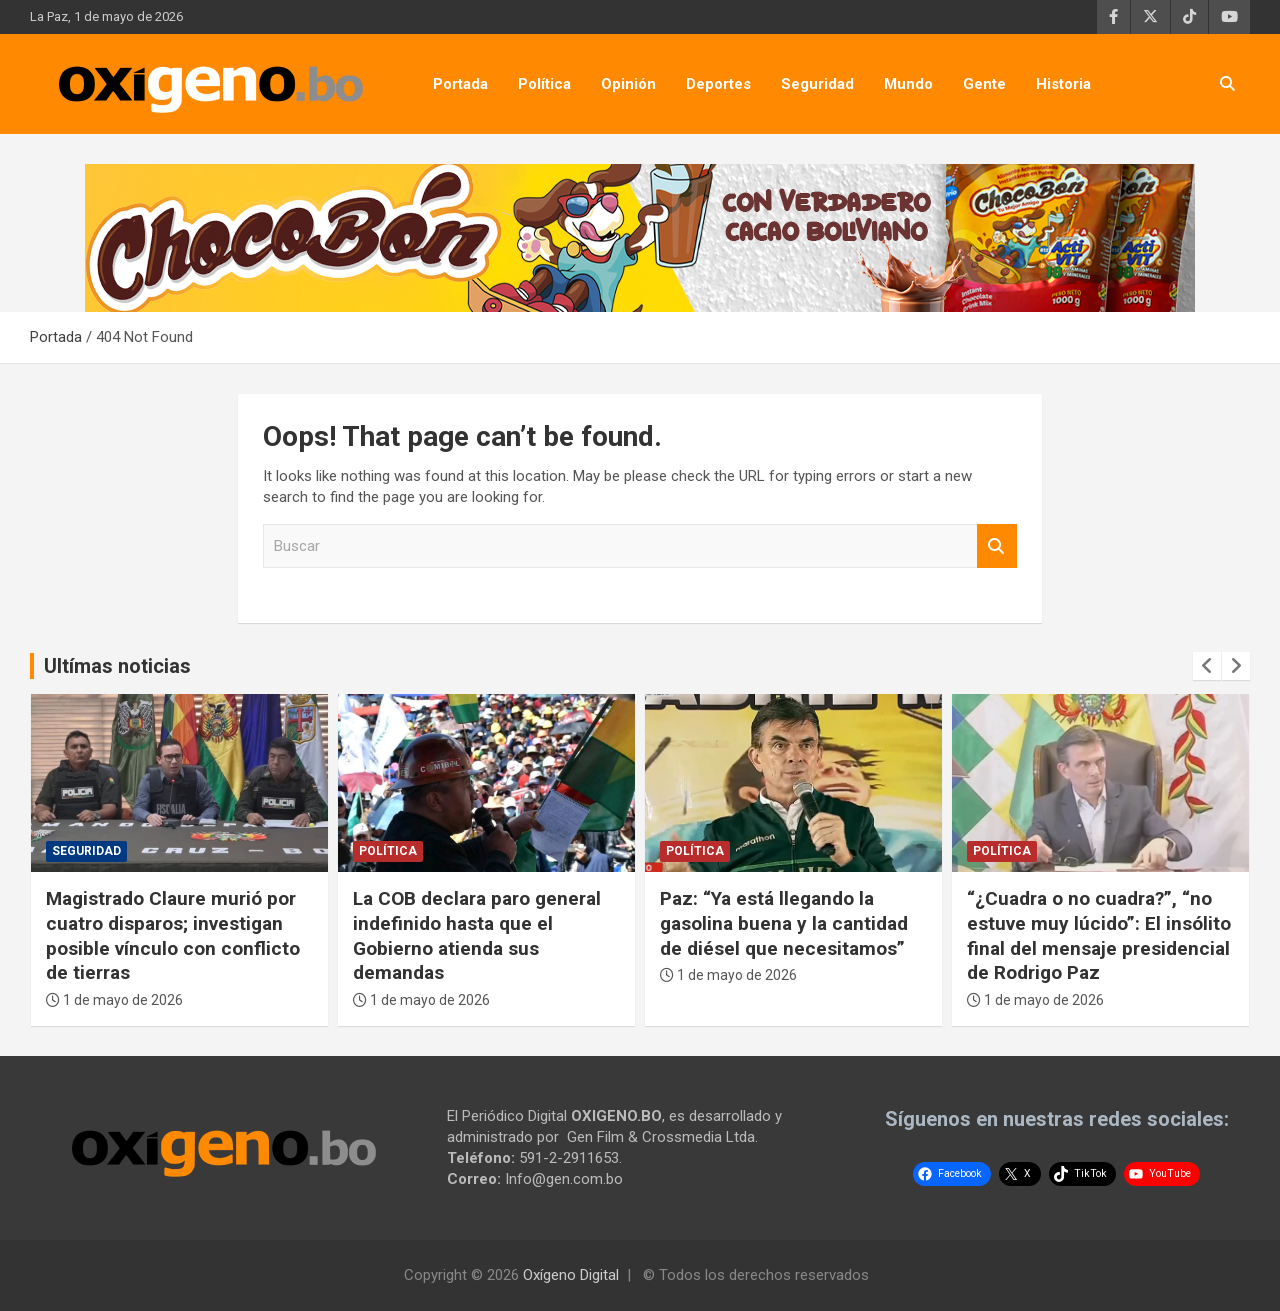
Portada (460, 84)
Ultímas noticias (117, 666)
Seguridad (817, 84)
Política (544, 84)
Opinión (628, 84)
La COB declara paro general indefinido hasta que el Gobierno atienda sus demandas (477, 935)
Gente (984, 84)
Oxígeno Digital (571, 1275)
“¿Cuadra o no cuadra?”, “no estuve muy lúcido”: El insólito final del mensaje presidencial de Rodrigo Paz (1099, 935)
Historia (1063, 84)
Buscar (997, 546)
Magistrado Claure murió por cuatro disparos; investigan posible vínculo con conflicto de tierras (173, 935)
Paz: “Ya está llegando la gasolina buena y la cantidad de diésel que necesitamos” (784, 923)
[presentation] (1207, 666)
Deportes (718, 84)
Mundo (908, 84)
